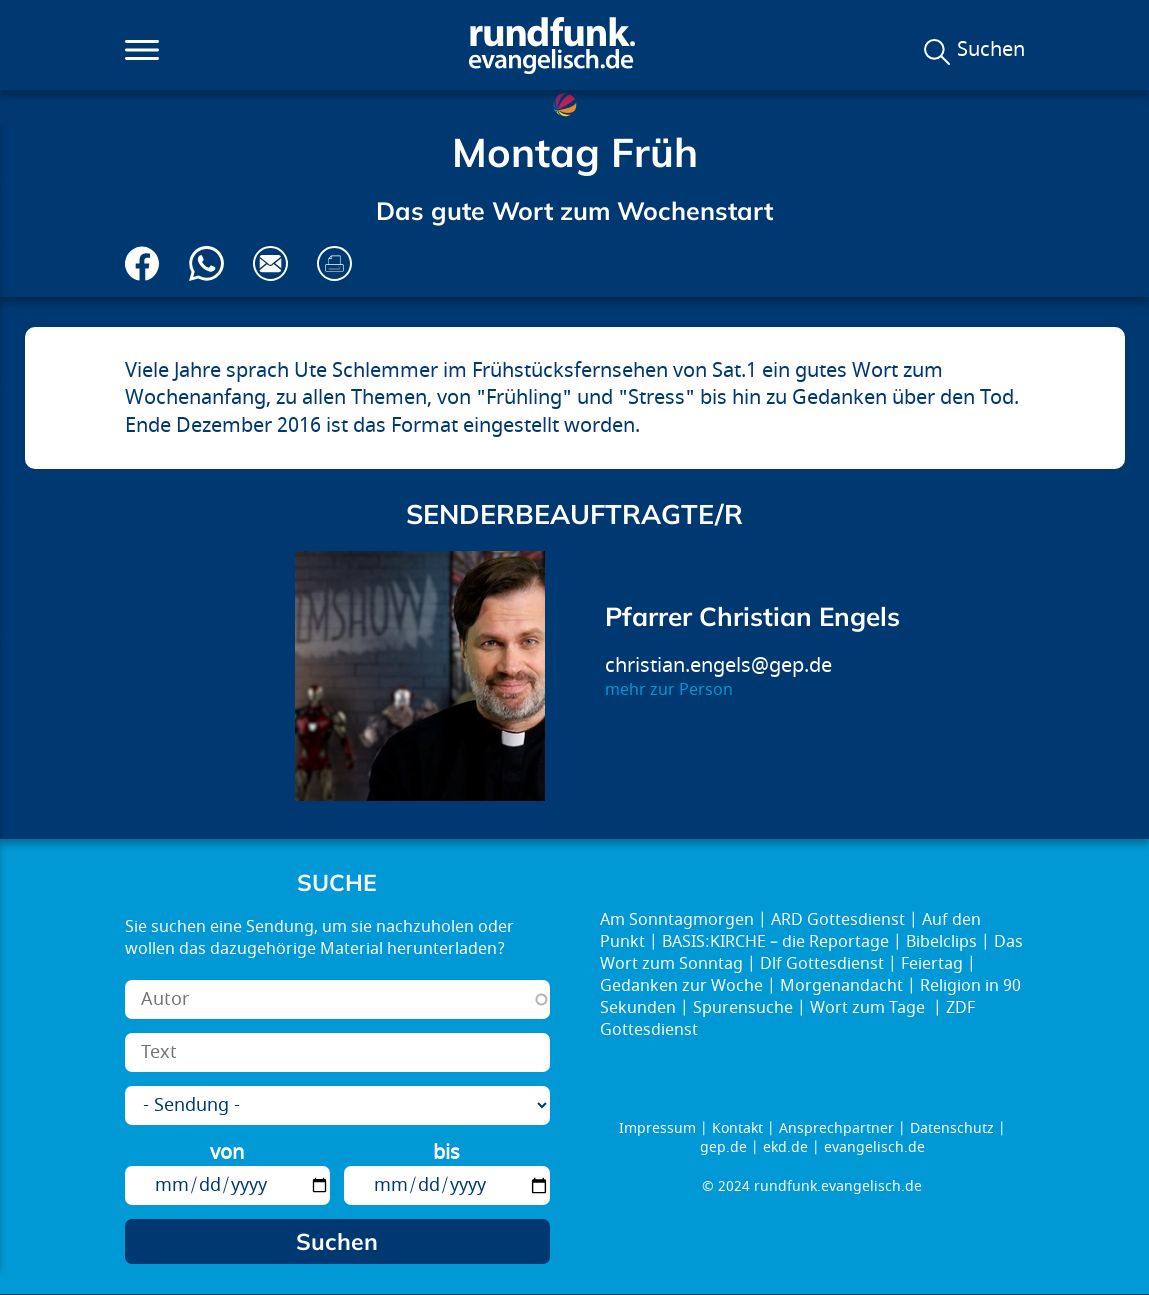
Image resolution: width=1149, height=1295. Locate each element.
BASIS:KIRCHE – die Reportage (775, 942)
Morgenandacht (841, 986)
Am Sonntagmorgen (677, 920)
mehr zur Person (669, 690)
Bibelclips (941, 942)
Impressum (657, 1128)
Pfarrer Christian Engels (752, 616)
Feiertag (932, 964)
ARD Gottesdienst (838, 920)
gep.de (723, 1147)
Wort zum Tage (869, 1008)
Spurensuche (743, 1008)
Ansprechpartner (836, 1128)
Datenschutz (952, 1128)
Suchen (991, 50)
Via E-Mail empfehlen (270, 263)
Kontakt (737, 1128)
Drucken (334, 263)
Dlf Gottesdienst (822, 964)
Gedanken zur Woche (681, 986)
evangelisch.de (874, 1147)
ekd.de (785, 1147)
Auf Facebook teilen (142, 263)
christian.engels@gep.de (718, 665)
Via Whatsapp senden (206, 263)
